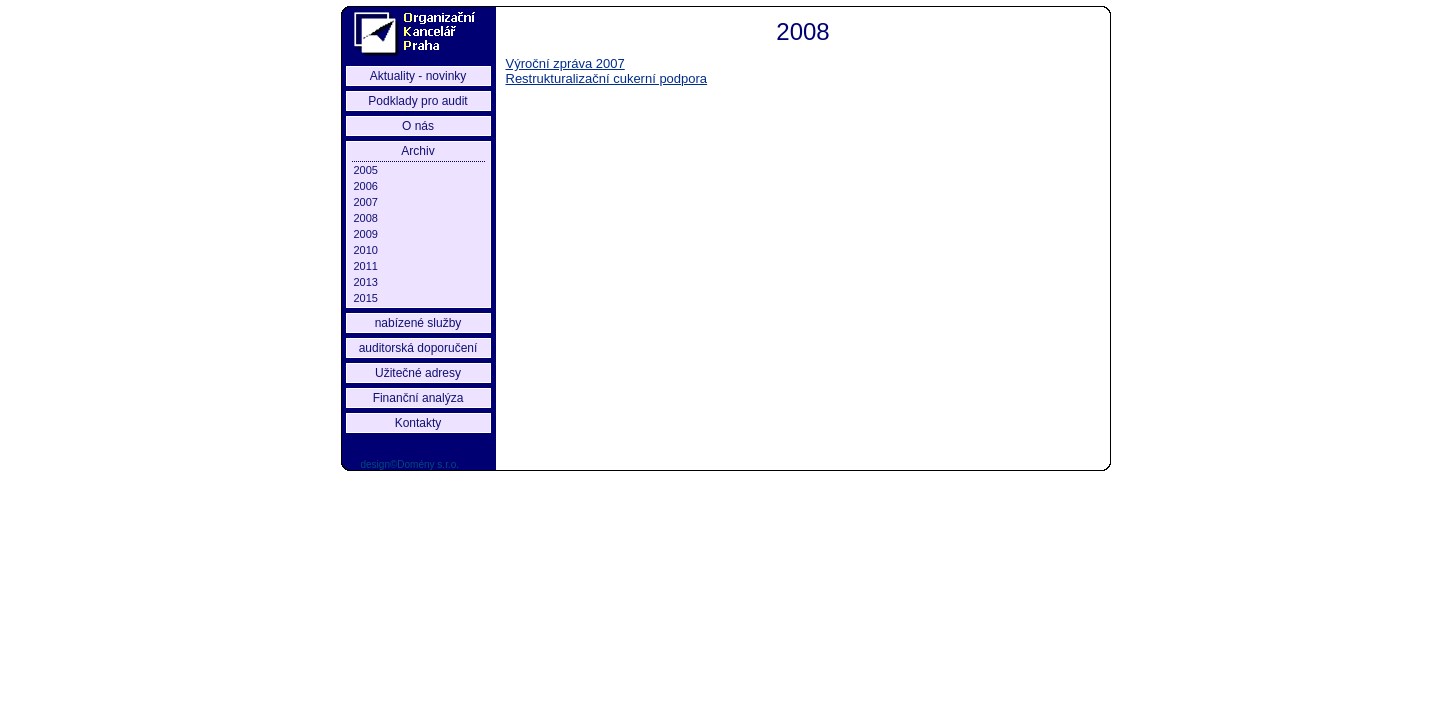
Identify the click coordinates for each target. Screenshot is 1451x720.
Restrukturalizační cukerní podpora (607, 78)
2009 (366, 234)
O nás (418, 126)
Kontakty (418, 423)
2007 (366, 202)
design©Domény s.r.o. (410, 464)
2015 (366, 298)
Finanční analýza (418, 398)
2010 (366, 250)
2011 (366, 266)
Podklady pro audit (417, 101)
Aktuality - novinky (418, 76)
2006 (366, 186)
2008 (366, 218)
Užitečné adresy (418, 373)
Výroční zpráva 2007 (565, 63)
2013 (366, 282)
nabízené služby (418, 323)
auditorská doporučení (418, 348)
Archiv (417, 151)
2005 (366, 170)
